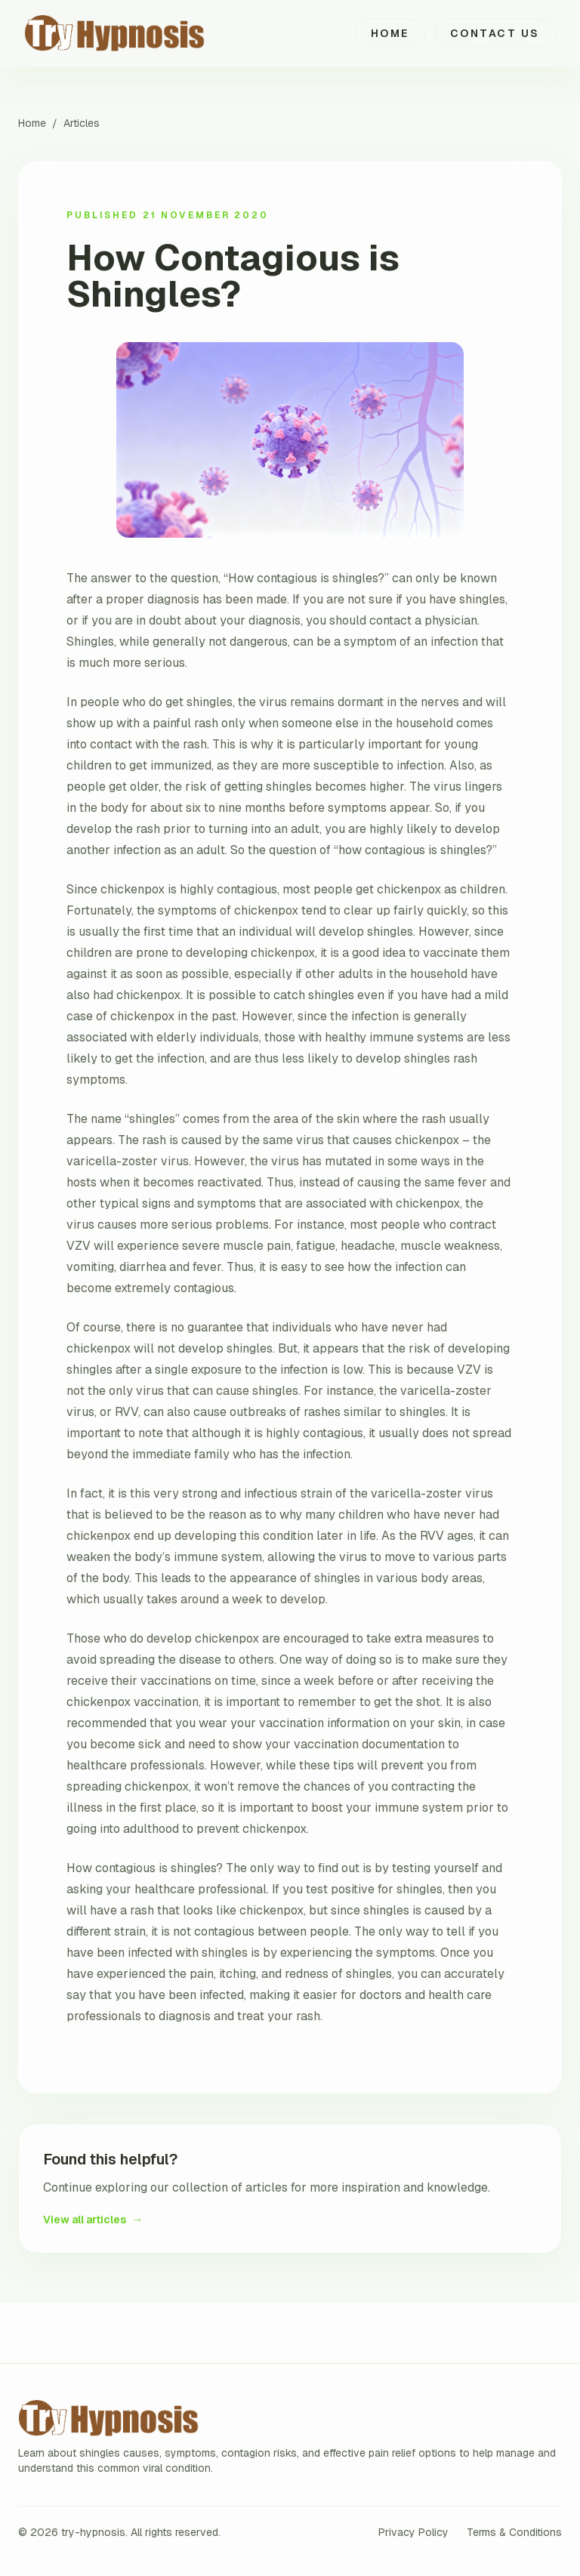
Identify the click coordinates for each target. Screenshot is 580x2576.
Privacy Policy (413, 2532)
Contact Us (495, 33)
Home (390, 33)
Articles (81, 123)
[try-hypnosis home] (136, 33)
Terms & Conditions (514, 2532)
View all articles (93, 2219)
